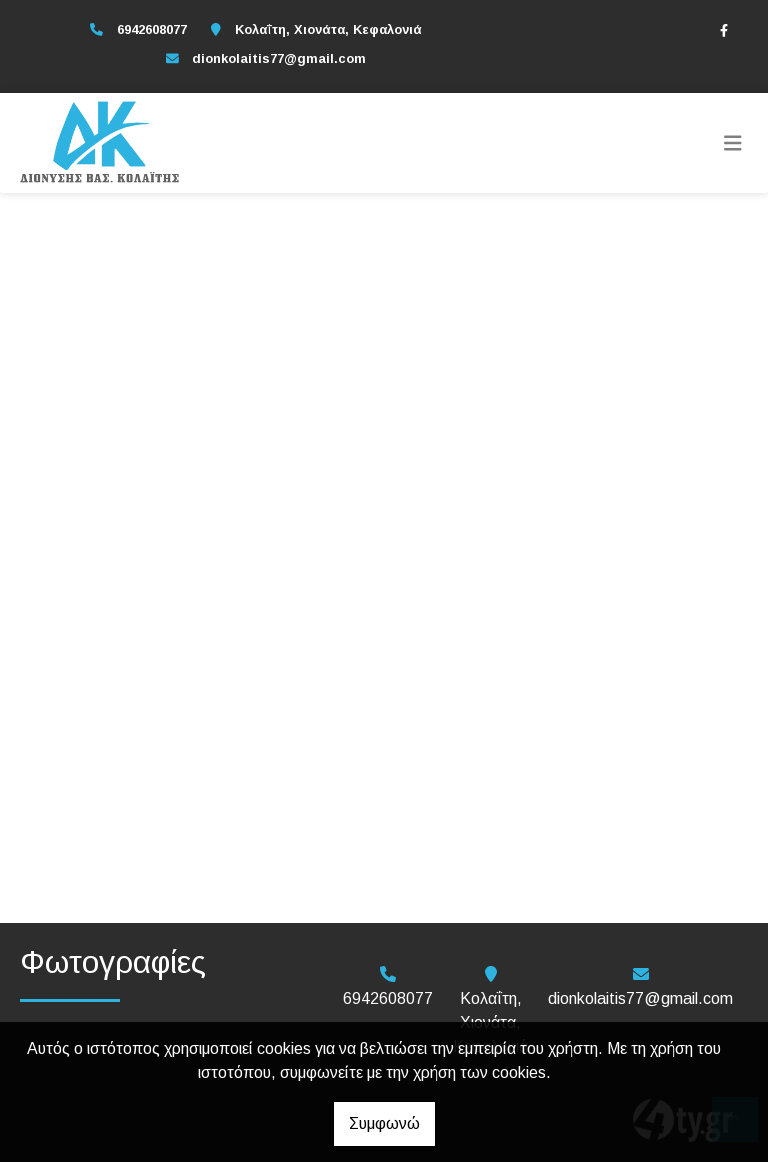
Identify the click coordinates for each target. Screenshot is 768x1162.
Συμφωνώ (384, 1123)
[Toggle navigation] (733, 143)
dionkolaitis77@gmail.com (279, 58)
